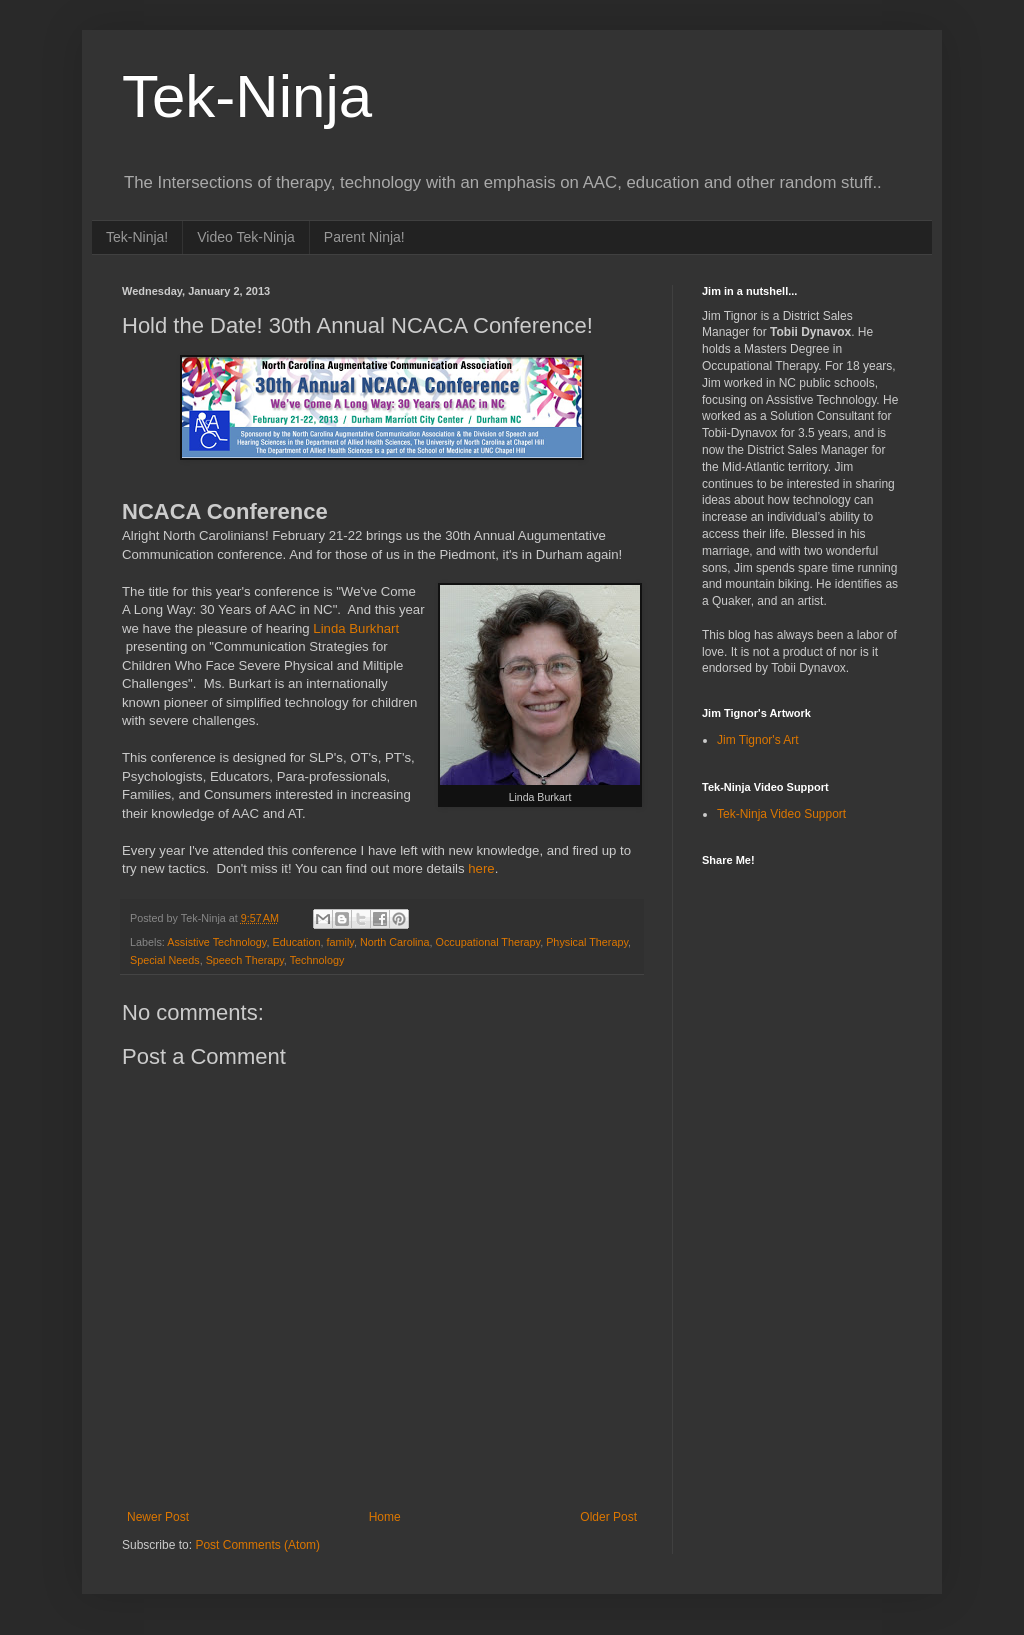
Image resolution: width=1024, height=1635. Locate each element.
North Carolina (395, 942)
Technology (317, 960)
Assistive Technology (216, 942)
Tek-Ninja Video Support (781, 814)
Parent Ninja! (364, 237)
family (340, 942)
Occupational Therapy (488, 942)
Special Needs (165, 960)
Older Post (608, 1517)
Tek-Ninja (247, 96)
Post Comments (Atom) (257, 1545)
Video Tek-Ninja (246, 237)
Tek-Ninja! (137, 237)
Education (296, 942)
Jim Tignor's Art (758, 740)
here (481, 868)
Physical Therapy (587, 942)
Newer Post (158, 1517)
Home (385, 1517)
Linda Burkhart (356, 628)
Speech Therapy (245, 960)
